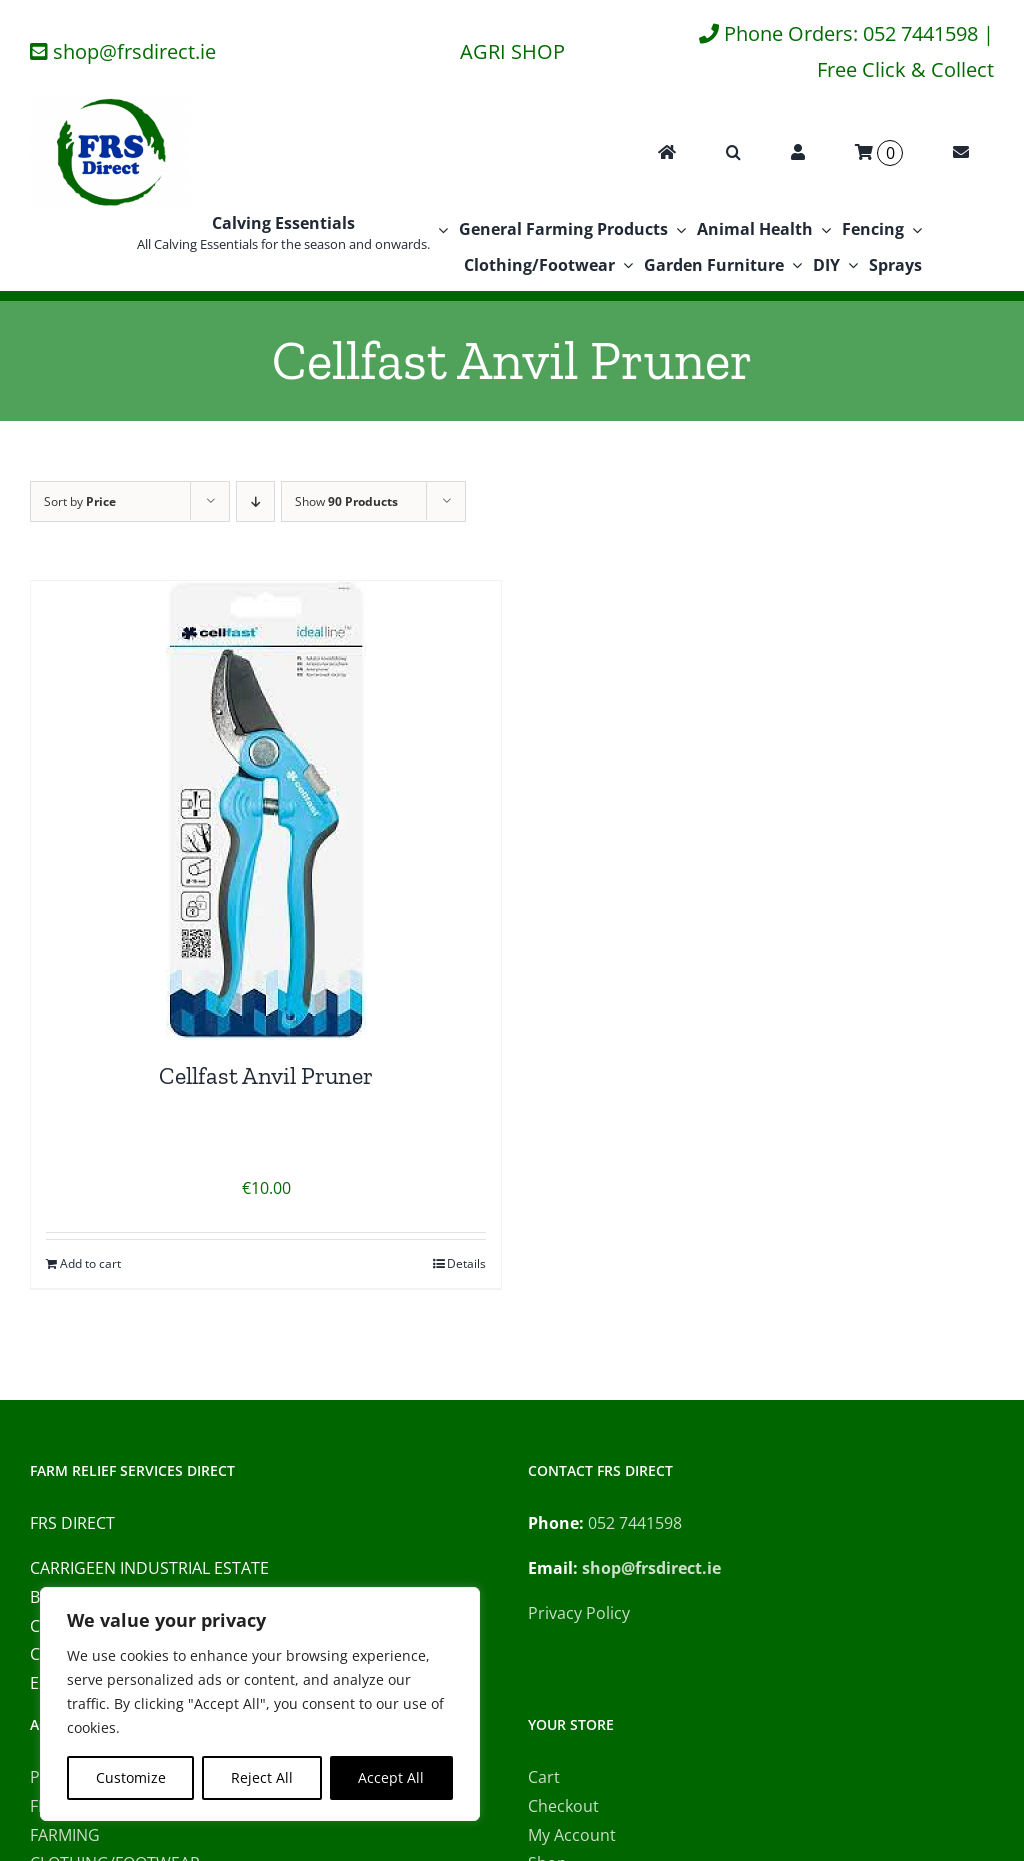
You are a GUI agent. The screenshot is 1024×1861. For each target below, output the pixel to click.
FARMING (65, 1835)
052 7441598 (635, 1523)
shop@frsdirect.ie (134, 51)
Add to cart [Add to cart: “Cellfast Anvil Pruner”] (90, 1263)
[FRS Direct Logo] (110, 104)
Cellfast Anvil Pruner (266, 1075)
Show (346, 501)
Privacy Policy (579, 1613)
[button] (733, 153)
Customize (131, 1777)
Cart (544, 1777)
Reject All (262, 1777)
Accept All (391, 1777)
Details (466, 1263)
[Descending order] (255, 501)
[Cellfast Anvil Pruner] (266, 810)
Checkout (563, 1806)
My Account (572, 1835)
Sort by (80, 501)
